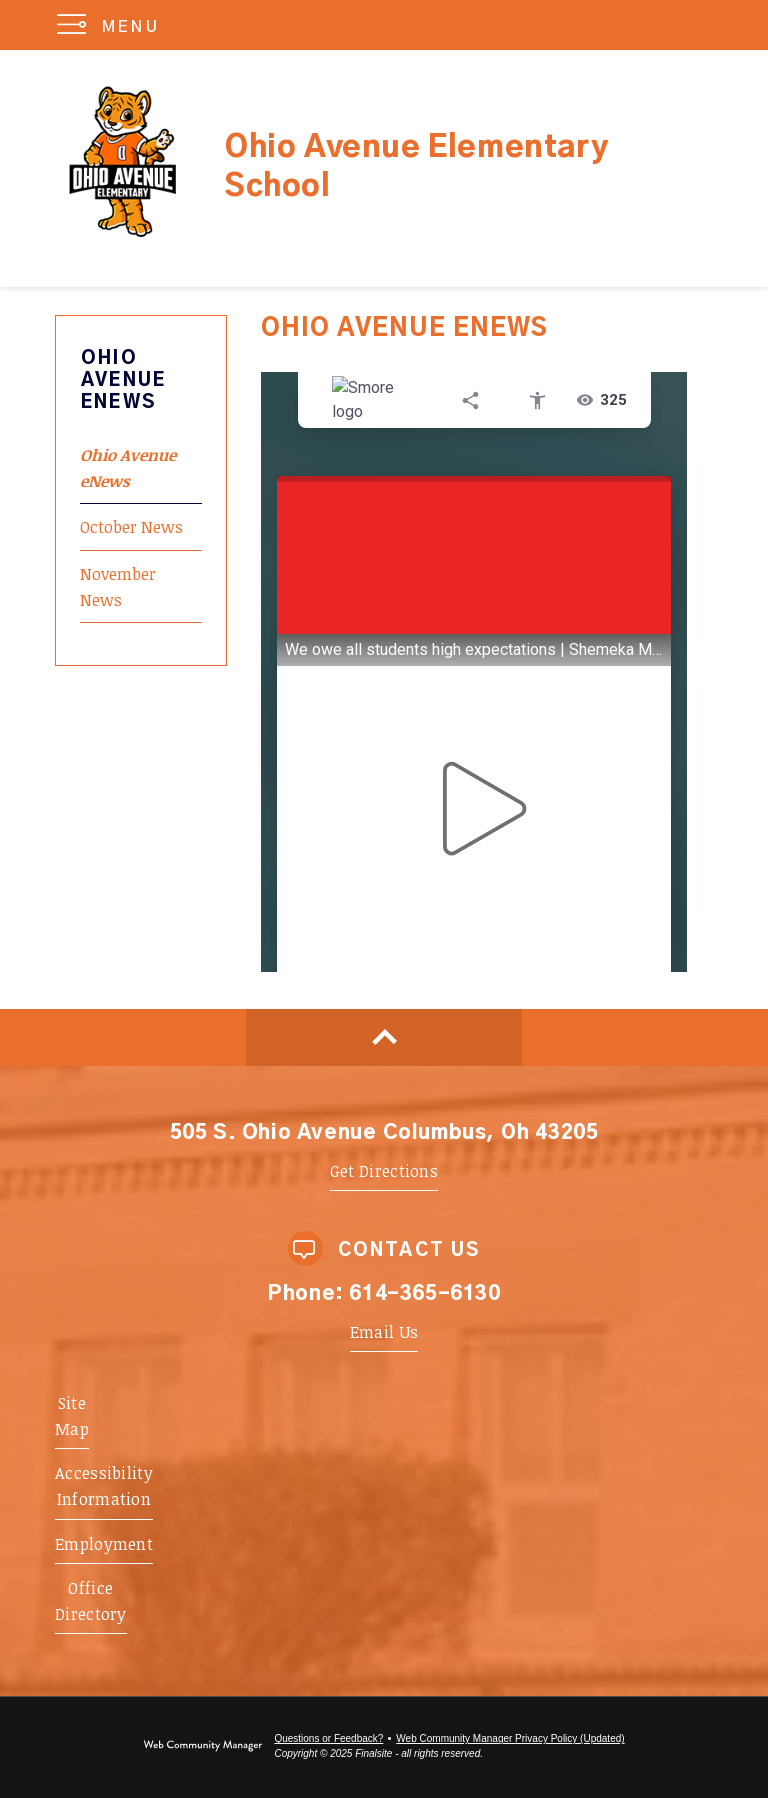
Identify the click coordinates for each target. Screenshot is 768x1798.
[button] (112, 25)
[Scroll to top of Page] (384, 1037)
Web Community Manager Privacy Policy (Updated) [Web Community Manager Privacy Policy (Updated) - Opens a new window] (510, 1738)
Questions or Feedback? (328, 1738)
